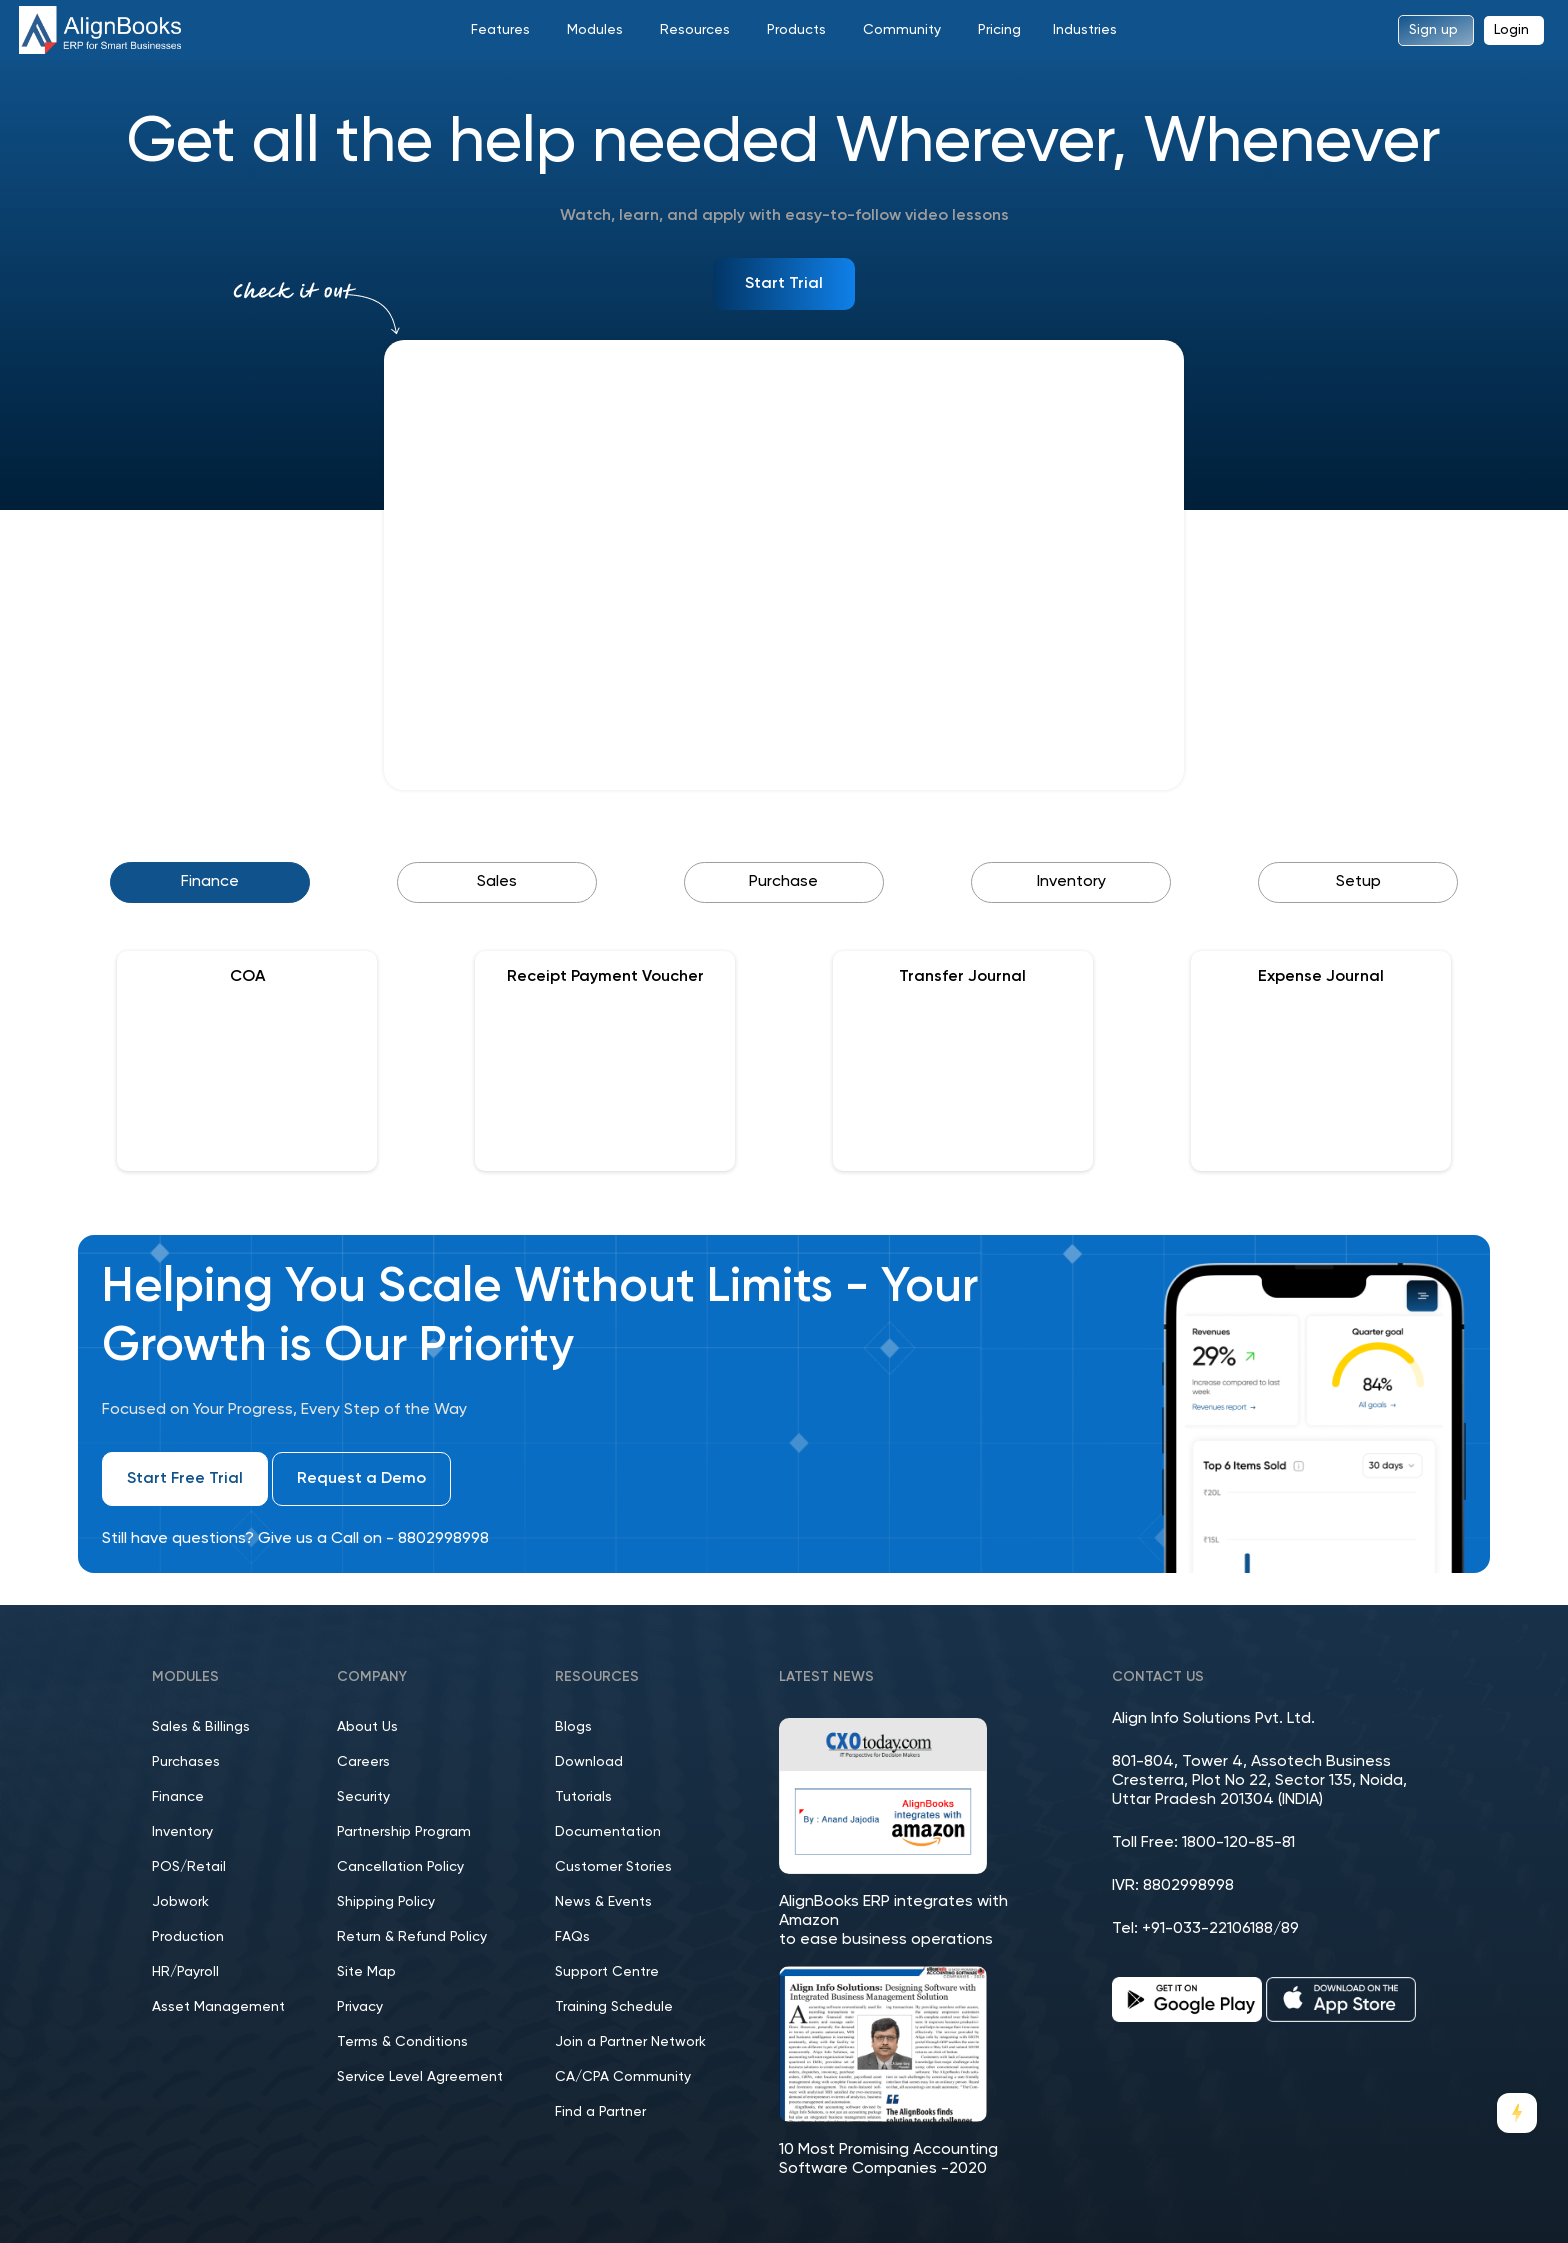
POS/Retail (189, 1867)
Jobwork (180, 1902)
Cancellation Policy (400, 1867)
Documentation (608, 1832)
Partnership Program (404, 1832)
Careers (363, 1762)
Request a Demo (361, 1479)
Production (188, 1937)
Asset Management (218, 2007)
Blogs (573, 1727)
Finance (178, 1797)
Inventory (182, 1832)
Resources (695, 30)
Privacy (360, 2007)
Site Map (366, 1972)
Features (500, 30)
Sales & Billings (201, 1727)
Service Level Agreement (420, 2077)
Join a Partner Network (630, 2042)
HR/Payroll (185, 1972)
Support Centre (607, 1972)
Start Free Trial (185, 1479)
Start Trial (784, 284)
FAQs (572, 1937)
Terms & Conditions (402, 2042)
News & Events (603, 1902)
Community (902, 30)
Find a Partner (600, 2112)
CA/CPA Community (623, 2077)
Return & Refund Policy (412, 1937)
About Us (367, 1727)
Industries (1085, 30)
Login (1511, 30)
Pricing (999, 30)
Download (589, 1762)
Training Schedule (614, 2007)
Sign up (1433, 30)
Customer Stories (613, 1867)
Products (796, 30)
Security (363, 1797)
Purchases (186, 1762)
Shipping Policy (386, 1902)
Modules (595, 30)
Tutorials (583, 1797)
